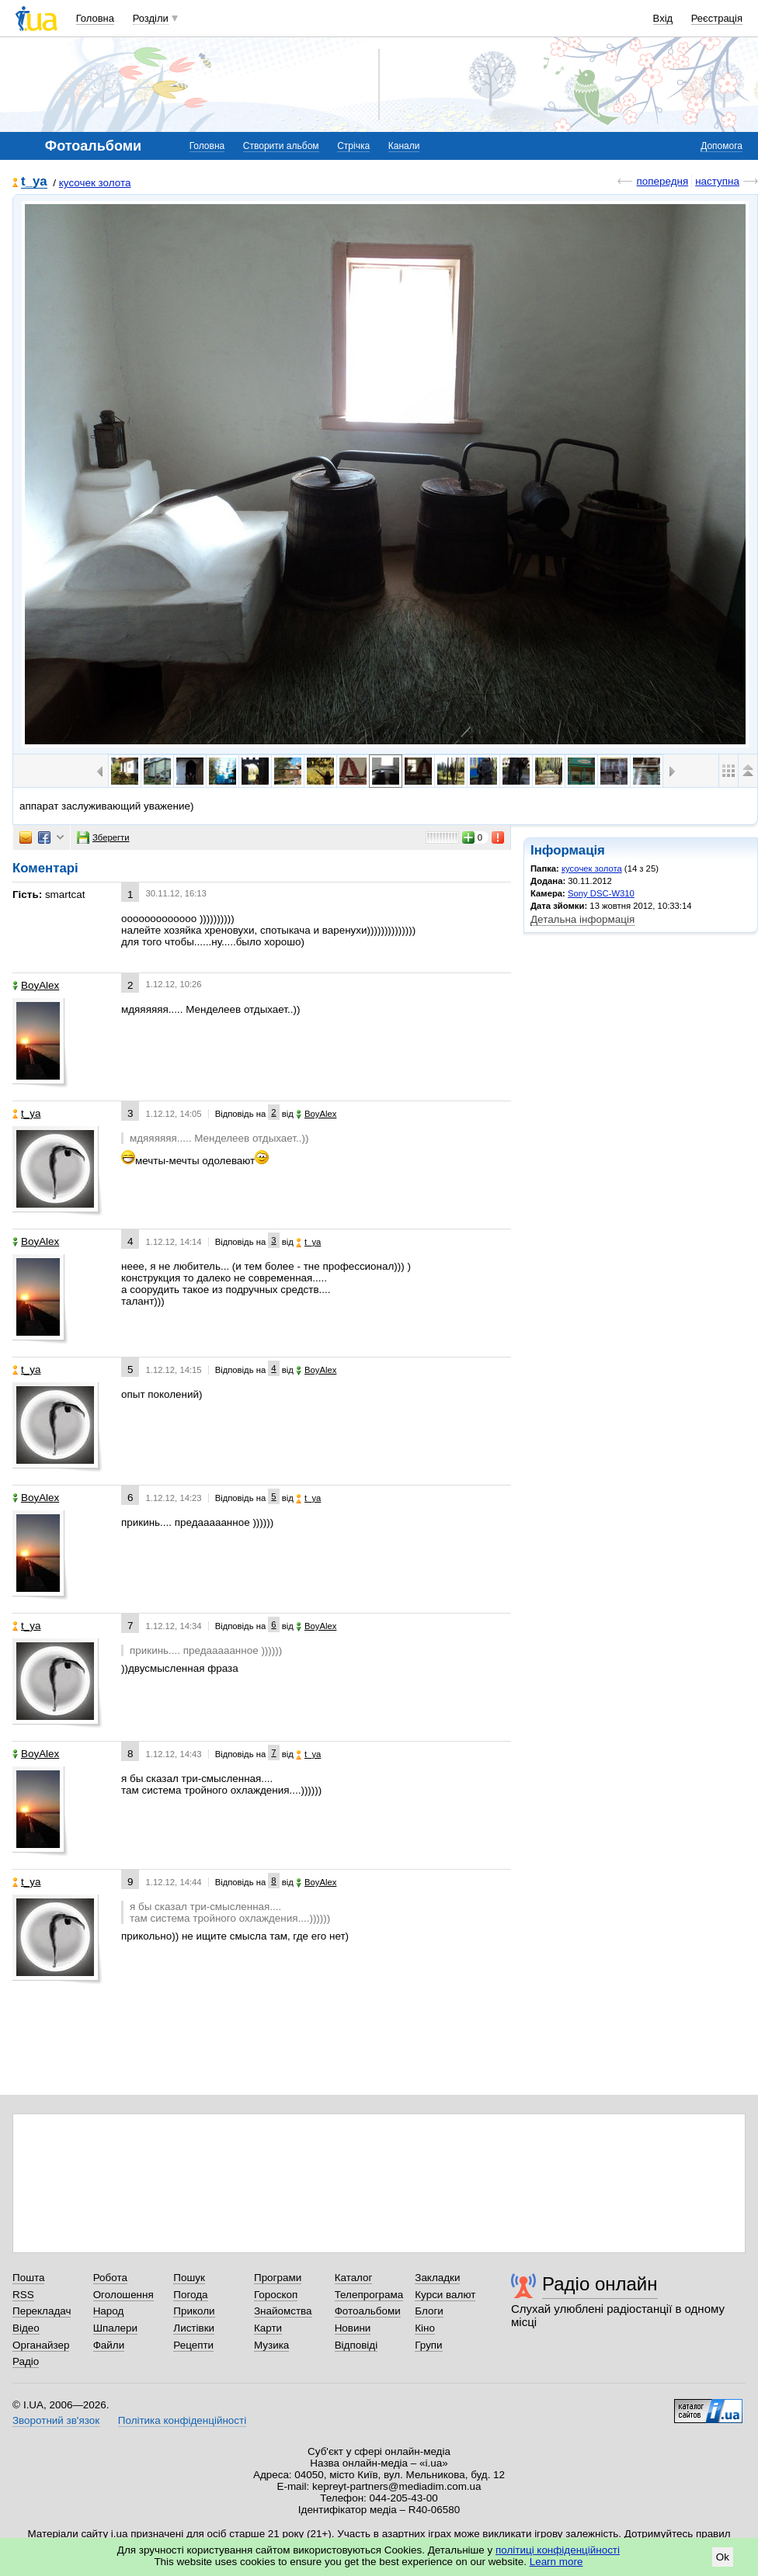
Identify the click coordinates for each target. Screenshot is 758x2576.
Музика (271, 2345)
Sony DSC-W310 (601, 893)
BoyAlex (35, 985)
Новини (353, 2328)
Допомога (721, 145)
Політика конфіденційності (182, 2420)
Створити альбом (281, 145)
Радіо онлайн (600, 2283)
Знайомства (283, 2311)
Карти (268, 2328)
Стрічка (353, 145)
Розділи (151, 18)
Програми (277, 2277)
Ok (722, 2557)
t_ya (34, 182)
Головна (95, 18)
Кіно (425, 2328)
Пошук (189, 2277)
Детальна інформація (582, 919)
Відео (26, 2328)
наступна (717, 181)
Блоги (429, 2311)
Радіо (25, 2361)
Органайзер (40, 2345)
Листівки (193, 2328)
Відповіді (356, 2345)
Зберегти (103, 837)
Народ (108, 2311)
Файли (109, 2345)
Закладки (437, 2277)
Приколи (193, 2311)
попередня (662, 181)
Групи (428, 2345)
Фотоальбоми (368, 2311)
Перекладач (41, 2311)
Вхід (663, 18)
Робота (110, 2277)
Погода (190, 2294)
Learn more (556, 2561)
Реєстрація (716, 18)
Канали (404, 145)
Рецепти (193, 2345)
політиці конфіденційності (557, 2550)
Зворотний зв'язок (55, 2420)
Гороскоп (275, 2294)
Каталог (354, 2277)
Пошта (28, 2277)
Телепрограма (369, 2294)
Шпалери (115, 2328)
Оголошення (123, 2294)
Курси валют (445, 2294)
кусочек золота (95, 183)
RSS (23, 2294)
